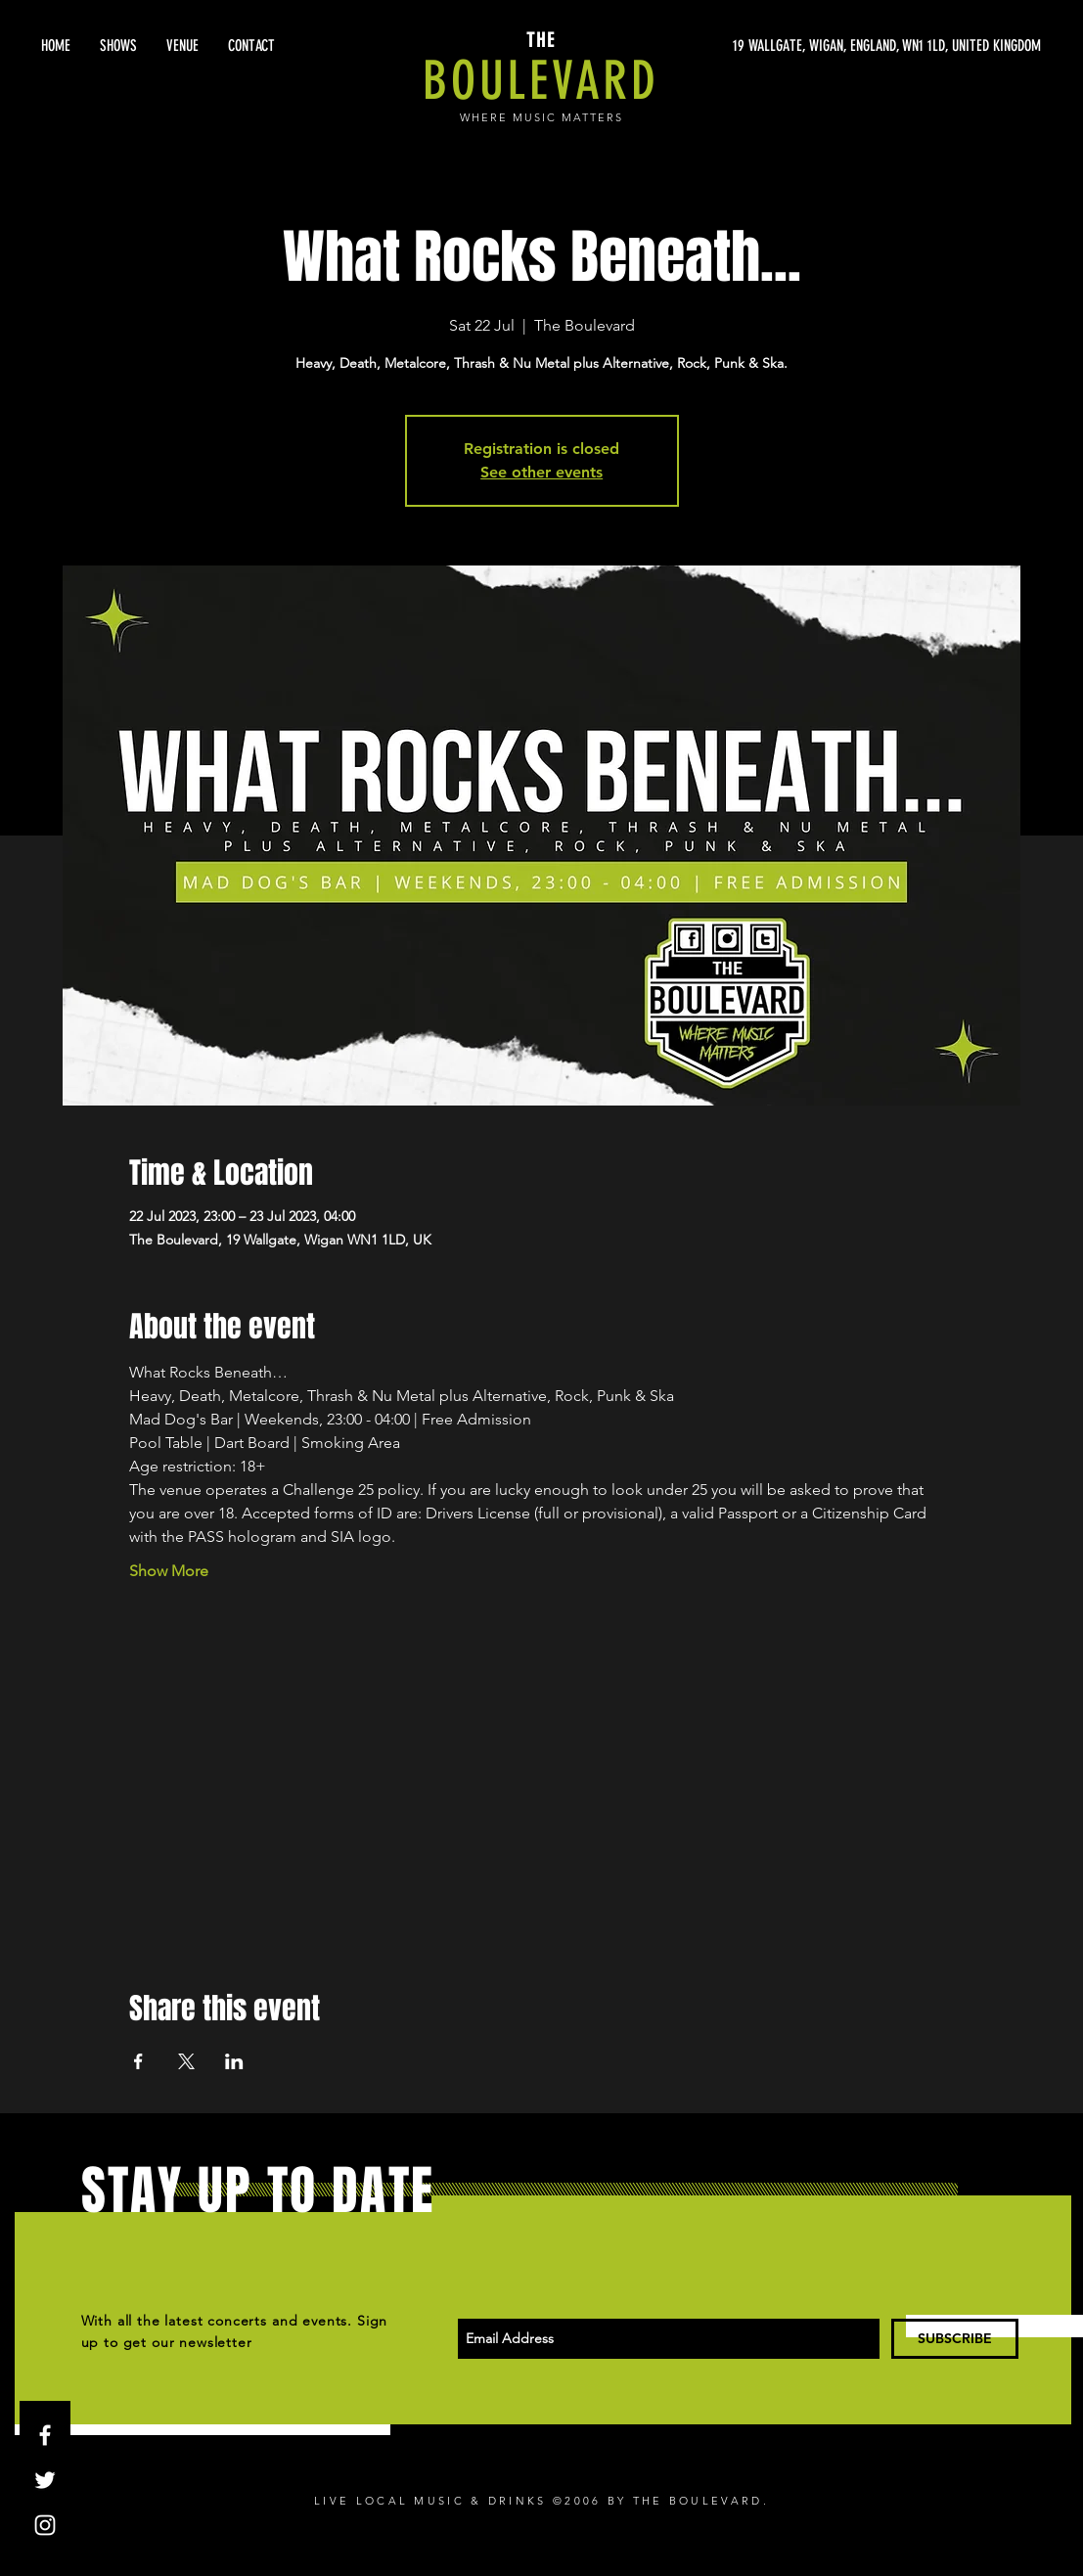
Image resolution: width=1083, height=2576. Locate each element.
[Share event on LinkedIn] (234, 2061)
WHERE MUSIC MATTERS (541, 117)
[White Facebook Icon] (45, 2435)
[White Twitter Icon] (45, 2480)
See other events (541, 472)
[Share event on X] (186, 2061)
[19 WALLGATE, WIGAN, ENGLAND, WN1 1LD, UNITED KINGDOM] (856, 46)
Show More (168, 1570)
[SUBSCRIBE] (954, 2339)
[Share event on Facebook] (138, 2061)
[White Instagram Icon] (45, 2525)
